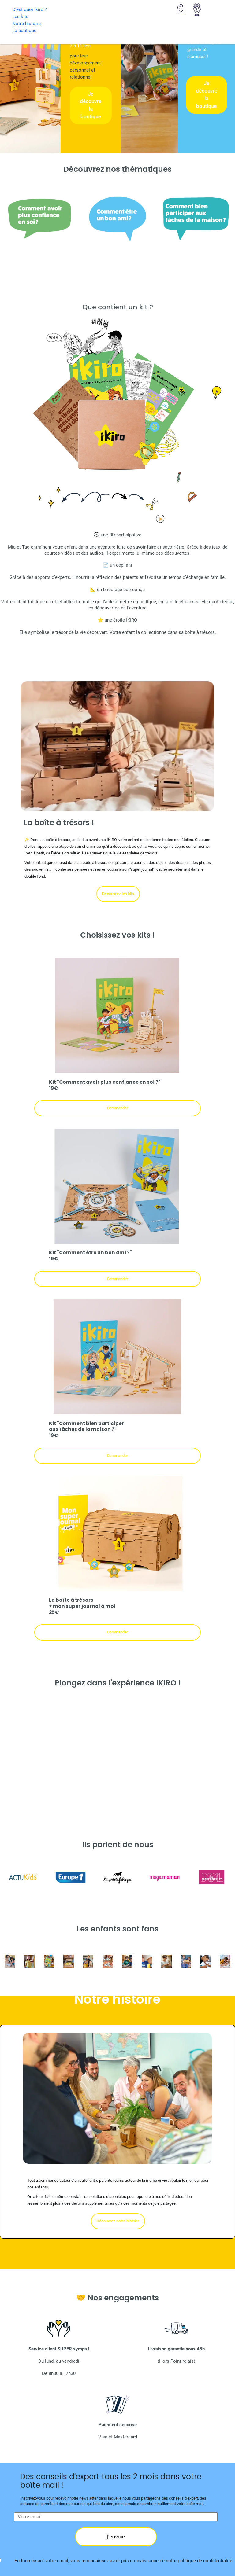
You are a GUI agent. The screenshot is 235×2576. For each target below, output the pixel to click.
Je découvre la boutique (90, 105)
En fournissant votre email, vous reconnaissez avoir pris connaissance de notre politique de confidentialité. (123, 2560)
